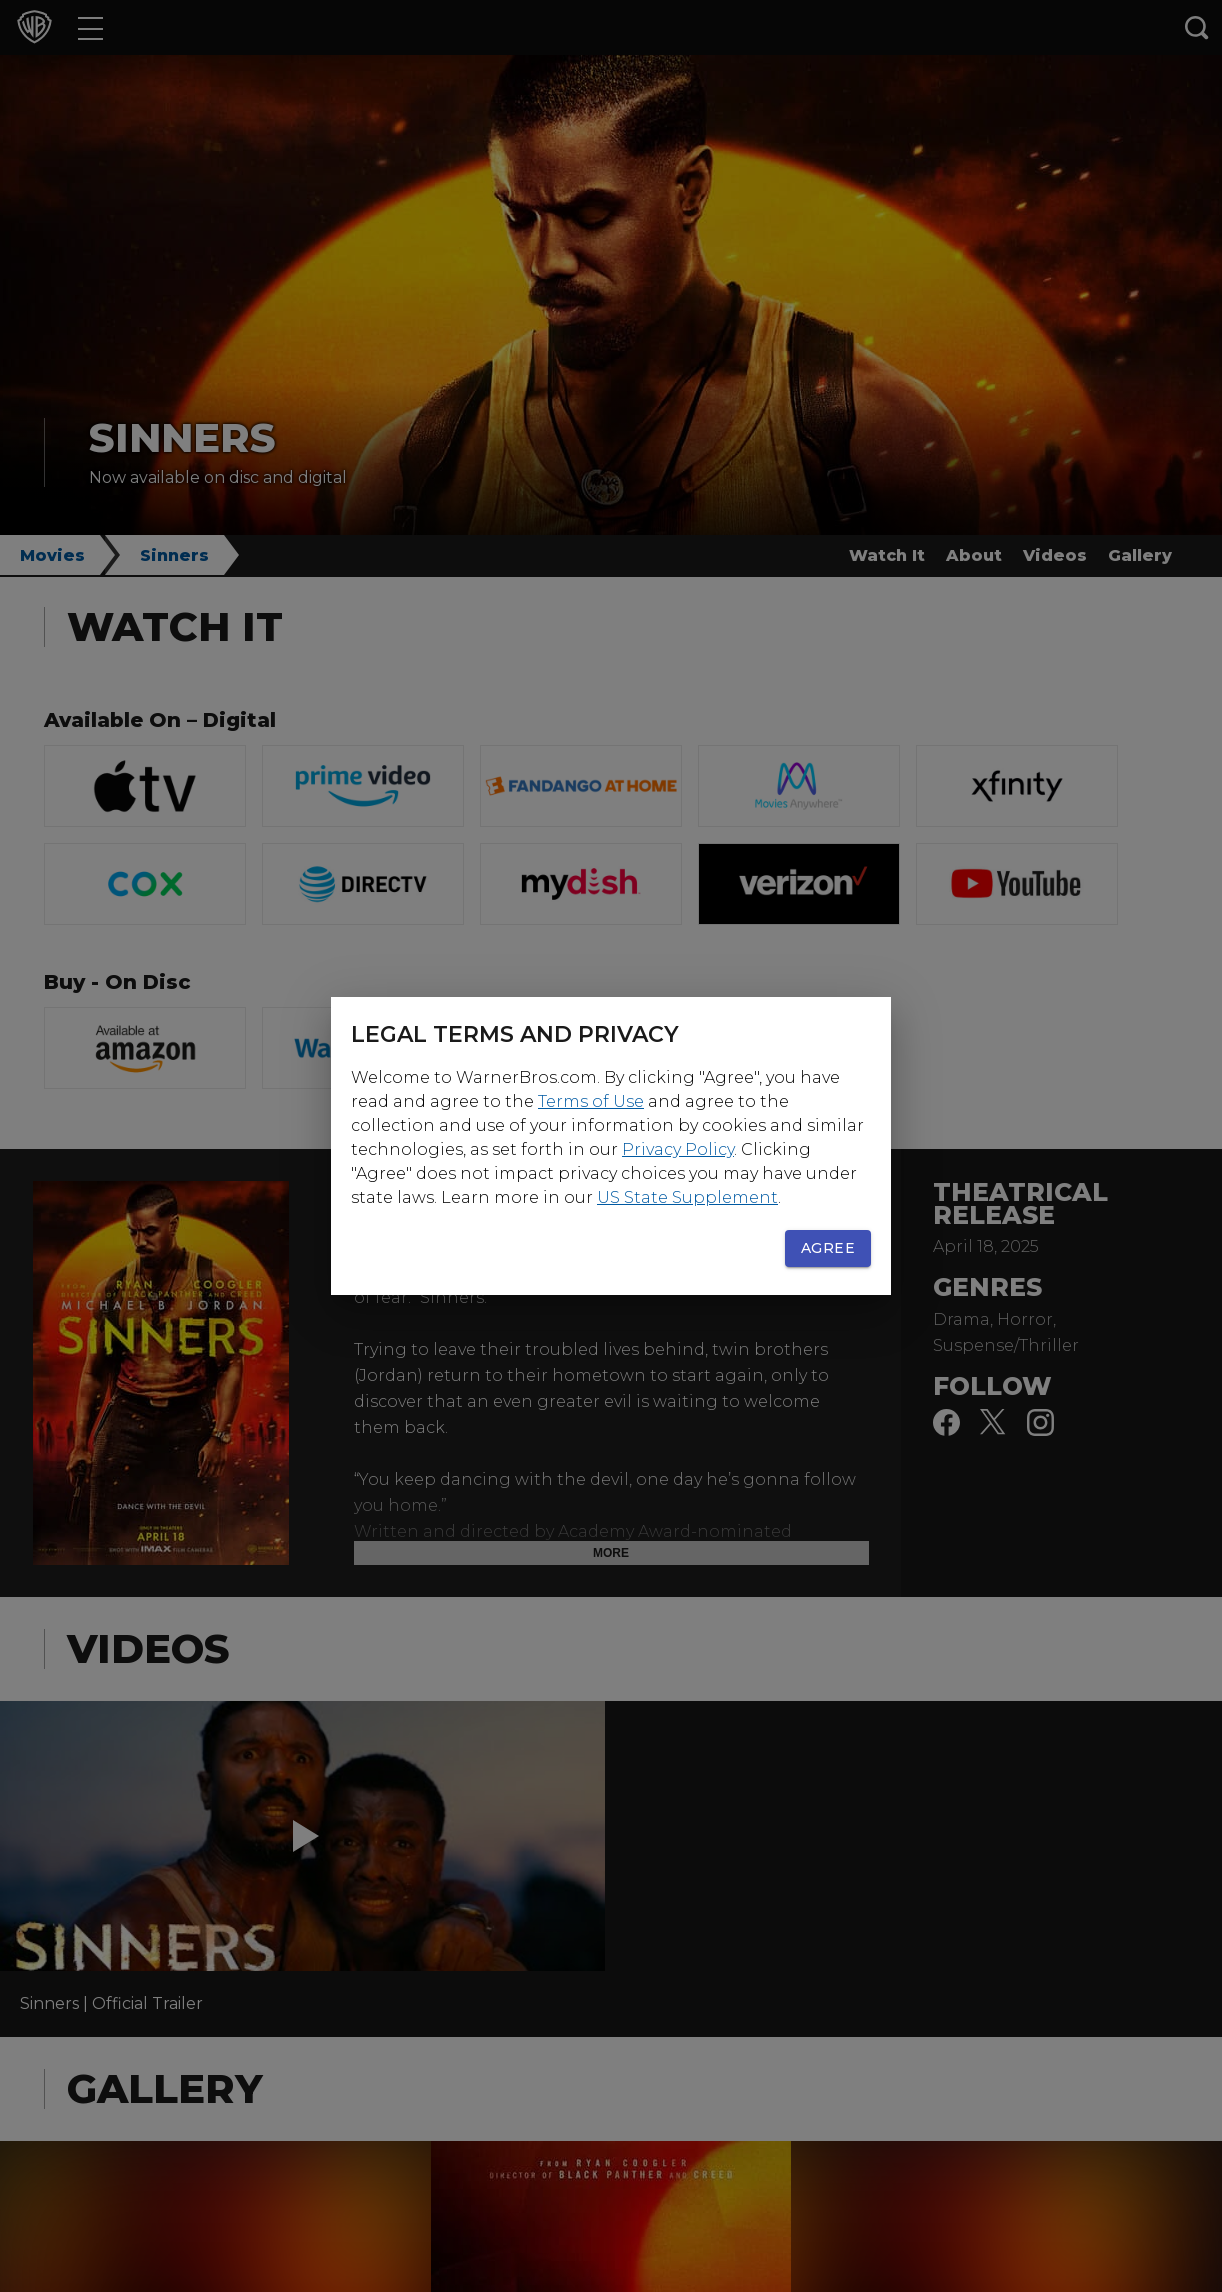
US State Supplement (687, 1197)
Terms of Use (591, 1101)
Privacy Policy (678, 1149)
